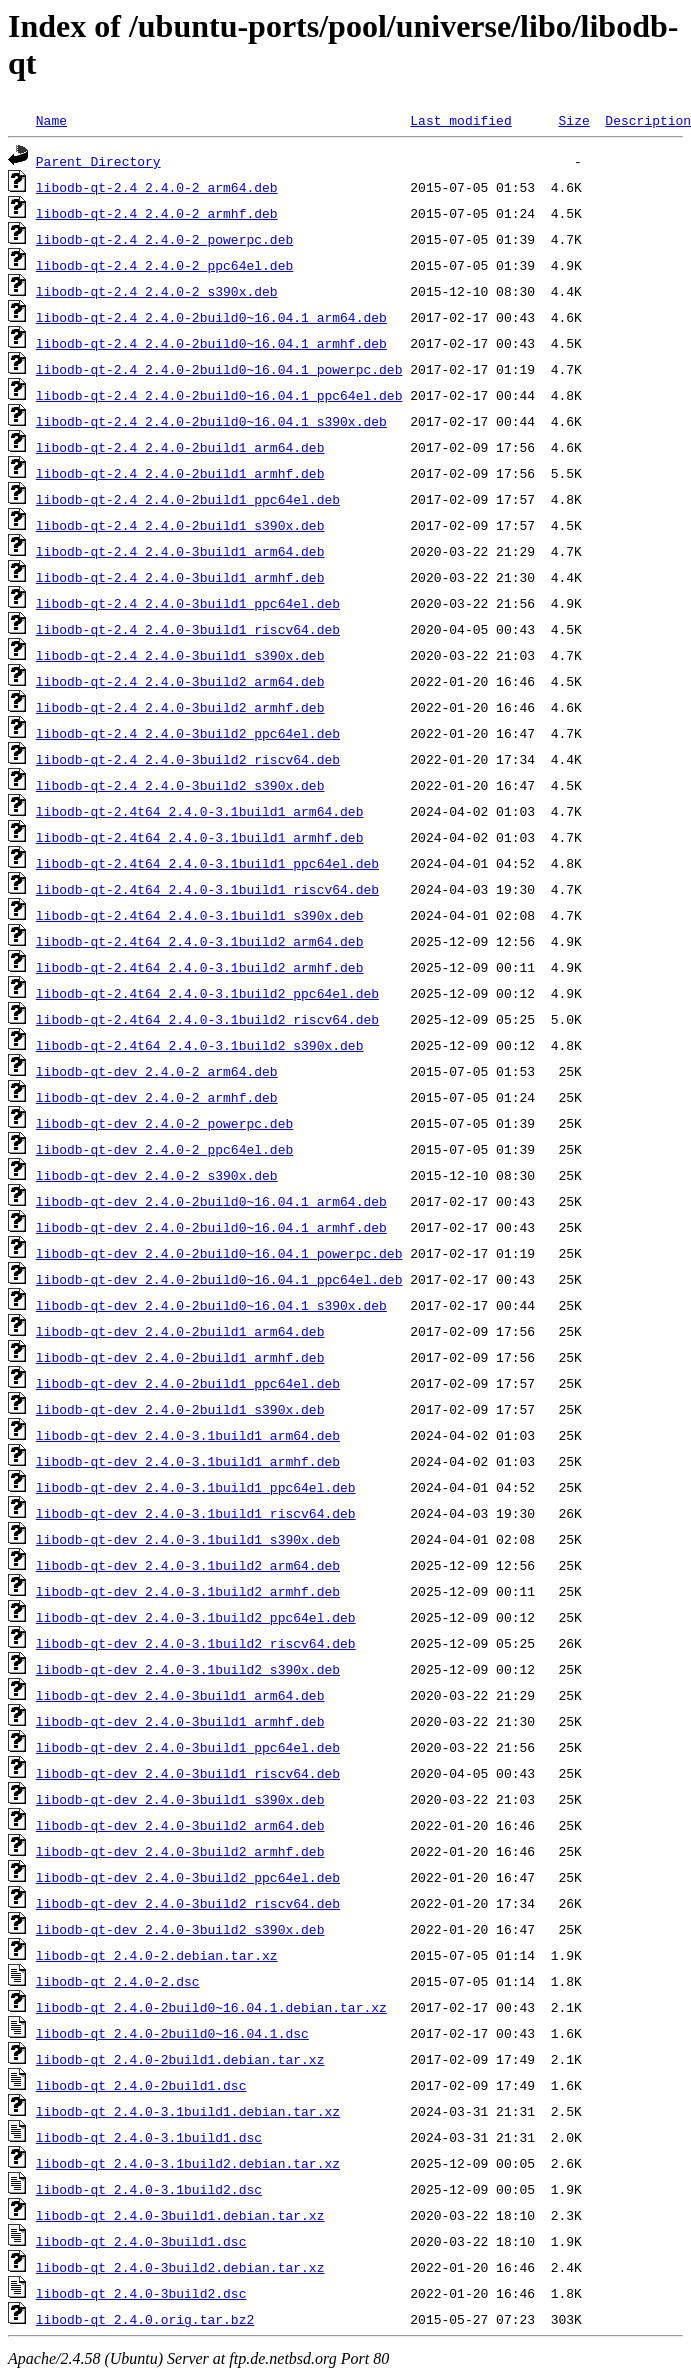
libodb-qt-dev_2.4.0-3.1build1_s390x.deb (188, 1539)
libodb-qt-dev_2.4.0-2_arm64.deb (157, 1071)
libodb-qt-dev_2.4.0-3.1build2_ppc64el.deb (196, 1617)
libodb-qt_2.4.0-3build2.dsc (141, 2293)
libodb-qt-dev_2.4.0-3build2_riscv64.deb (188, 1903)
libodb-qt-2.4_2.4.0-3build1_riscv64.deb (188, 629)
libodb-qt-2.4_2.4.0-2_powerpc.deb (164, 239)
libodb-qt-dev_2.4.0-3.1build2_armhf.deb (188, 1591)
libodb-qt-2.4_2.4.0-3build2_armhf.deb (180, 707)
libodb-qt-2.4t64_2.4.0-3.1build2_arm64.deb (200, 941)
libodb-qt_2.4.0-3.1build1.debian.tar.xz (188, 2111)
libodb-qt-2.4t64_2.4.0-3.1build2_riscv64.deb (207, 1019)
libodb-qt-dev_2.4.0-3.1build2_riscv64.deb (196, 1643)
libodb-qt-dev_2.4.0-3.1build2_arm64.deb (188, 1565)
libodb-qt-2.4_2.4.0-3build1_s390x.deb (180, 655)
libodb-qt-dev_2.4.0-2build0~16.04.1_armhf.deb (211, 1227)
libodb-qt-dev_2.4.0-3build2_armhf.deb (180, 1851)
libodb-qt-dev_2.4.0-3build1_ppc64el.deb (188, 1747)
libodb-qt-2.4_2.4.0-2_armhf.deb (157, 213)
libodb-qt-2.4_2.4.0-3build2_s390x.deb (180, 785)
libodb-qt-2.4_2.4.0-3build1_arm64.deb (180, 551)
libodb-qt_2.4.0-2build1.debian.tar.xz (180, 2059)
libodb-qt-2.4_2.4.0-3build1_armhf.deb (180, 577)
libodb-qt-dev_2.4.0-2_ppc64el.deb (164, 1149)
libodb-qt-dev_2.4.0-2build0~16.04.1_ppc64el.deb (219, 1279)
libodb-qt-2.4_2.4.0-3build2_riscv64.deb (188, 759)
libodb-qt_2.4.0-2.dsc (118, 1981)
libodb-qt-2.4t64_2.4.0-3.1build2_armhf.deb (200, 967)
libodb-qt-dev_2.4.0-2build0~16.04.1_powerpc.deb (219, 1253)
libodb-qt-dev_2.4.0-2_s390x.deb (157, 1175)
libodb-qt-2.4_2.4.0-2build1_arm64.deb (180, 447)
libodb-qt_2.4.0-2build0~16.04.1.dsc (172, 2033)
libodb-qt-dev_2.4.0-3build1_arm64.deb (180, 1695)
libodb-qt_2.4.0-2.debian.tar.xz (157, 1955)
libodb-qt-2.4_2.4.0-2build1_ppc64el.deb (188, 499)
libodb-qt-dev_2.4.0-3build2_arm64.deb (180, 1825)
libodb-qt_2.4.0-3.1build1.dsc (149, 2137)
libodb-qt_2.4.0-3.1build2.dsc (149, 2189)
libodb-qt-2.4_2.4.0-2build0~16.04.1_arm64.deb (211, 317)
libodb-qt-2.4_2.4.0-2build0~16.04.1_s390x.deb (211, 421)
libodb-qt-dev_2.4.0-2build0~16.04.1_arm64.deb (211, 1201)
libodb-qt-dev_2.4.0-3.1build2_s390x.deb (188, 1669)
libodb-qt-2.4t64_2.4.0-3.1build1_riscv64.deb (207, 889)
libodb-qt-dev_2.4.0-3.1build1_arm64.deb (188, 1435)
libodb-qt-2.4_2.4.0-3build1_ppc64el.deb (188, 603)
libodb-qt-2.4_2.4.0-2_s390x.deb (157, 291)
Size (573, 120)
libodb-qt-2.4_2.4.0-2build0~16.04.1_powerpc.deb (219, 369)
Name (51, 120)
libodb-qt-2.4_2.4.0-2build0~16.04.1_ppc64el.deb (219, 395)
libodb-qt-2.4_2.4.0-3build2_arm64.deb (180, 681)
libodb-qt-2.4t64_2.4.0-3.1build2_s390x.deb (200, 1045)
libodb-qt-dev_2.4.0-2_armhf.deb (157, 1097)
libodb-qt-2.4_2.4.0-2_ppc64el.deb (164, 265)
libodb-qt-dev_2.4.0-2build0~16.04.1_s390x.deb (211, 1305)
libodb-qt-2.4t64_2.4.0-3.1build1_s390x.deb (200, 915)
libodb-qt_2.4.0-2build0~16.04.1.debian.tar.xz (211, 2007)
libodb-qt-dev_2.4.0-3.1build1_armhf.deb (188, 1461)
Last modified (460, 120)
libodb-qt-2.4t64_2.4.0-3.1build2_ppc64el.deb (207, 993)
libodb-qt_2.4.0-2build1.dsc (141, 2085)
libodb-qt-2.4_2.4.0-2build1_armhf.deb (180, 473)
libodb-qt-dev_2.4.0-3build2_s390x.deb (180, 1929)
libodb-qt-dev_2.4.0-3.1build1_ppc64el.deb (196, 1487)
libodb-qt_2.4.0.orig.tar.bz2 (145, 2319)
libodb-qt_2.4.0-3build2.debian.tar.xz (180, 2267)
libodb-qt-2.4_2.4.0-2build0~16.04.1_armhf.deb (211, 343)
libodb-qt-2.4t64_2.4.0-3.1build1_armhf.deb (200, 837)
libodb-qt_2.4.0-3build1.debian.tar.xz (180, 2215)
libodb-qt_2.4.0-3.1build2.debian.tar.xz (188, 2163)
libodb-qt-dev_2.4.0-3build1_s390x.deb (180, 1799)
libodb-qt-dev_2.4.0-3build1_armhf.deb (180, 1721)
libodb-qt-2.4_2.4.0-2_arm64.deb (157, 187)
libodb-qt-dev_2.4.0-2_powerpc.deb (164, 1123)
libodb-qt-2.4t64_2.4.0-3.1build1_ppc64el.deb (207, 863)
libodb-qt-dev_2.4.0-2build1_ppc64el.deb (188, 1383)
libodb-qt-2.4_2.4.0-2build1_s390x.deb (180, 525)
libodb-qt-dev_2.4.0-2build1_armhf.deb (180, 1357)
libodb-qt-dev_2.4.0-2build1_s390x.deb (180, 1409)
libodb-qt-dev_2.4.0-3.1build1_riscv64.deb (196, 1513)
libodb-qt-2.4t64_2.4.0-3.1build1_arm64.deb (200, 811)
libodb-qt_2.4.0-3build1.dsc (141, 2241)
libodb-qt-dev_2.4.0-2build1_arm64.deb (180, 1331)
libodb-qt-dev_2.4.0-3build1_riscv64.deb (188, 1773)
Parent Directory (98, 161)
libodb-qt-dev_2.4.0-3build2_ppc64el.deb (188, 1877)
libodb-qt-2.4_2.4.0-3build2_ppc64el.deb (188, 733)
